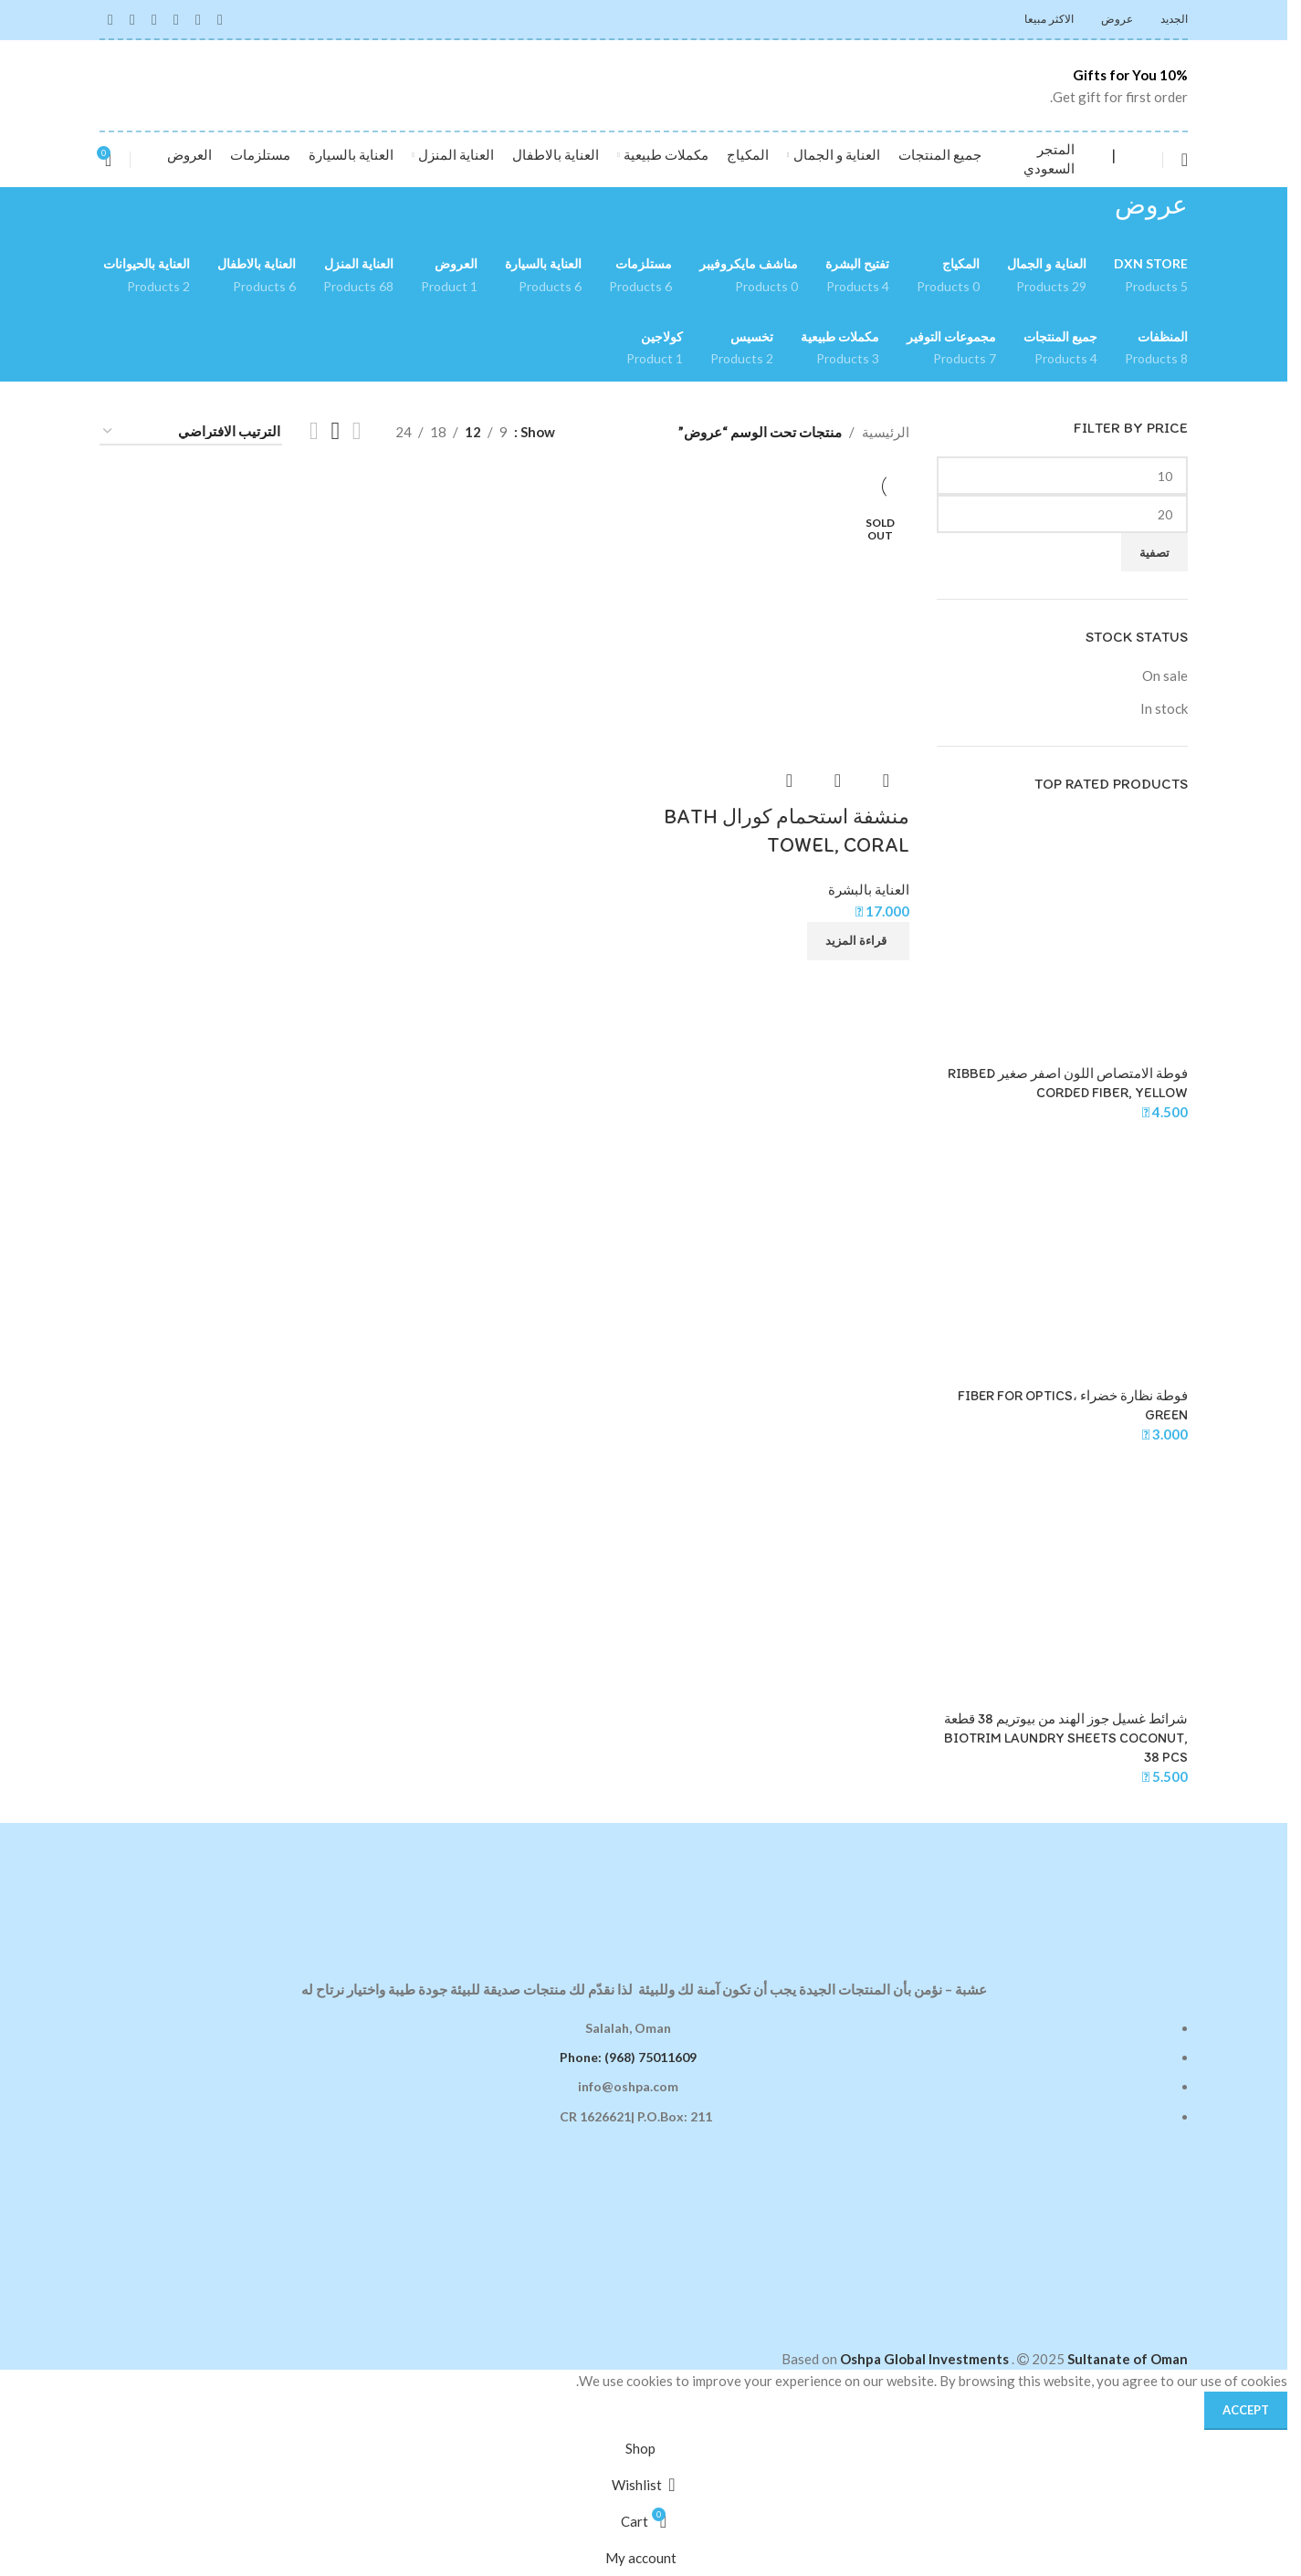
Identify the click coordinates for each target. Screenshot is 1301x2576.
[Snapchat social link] (110, 19)
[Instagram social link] (198, 19)
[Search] (1144, 159)
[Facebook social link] (220, 19)
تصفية (1154, 552)
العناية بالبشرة (868, 889)
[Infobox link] (1096, 86)
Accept (1245, 2410)
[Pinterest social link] (154, 19)
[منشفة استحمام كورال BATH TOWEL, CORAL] (779, 629)
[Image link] (643, 1888)
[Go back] (1210, 214)
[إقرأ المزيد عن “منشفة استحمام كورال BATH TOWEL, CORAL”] (858, 941)
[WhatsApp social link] (132, 19)
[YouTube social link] (176, 19)
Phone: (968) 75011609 (628, 2057)
